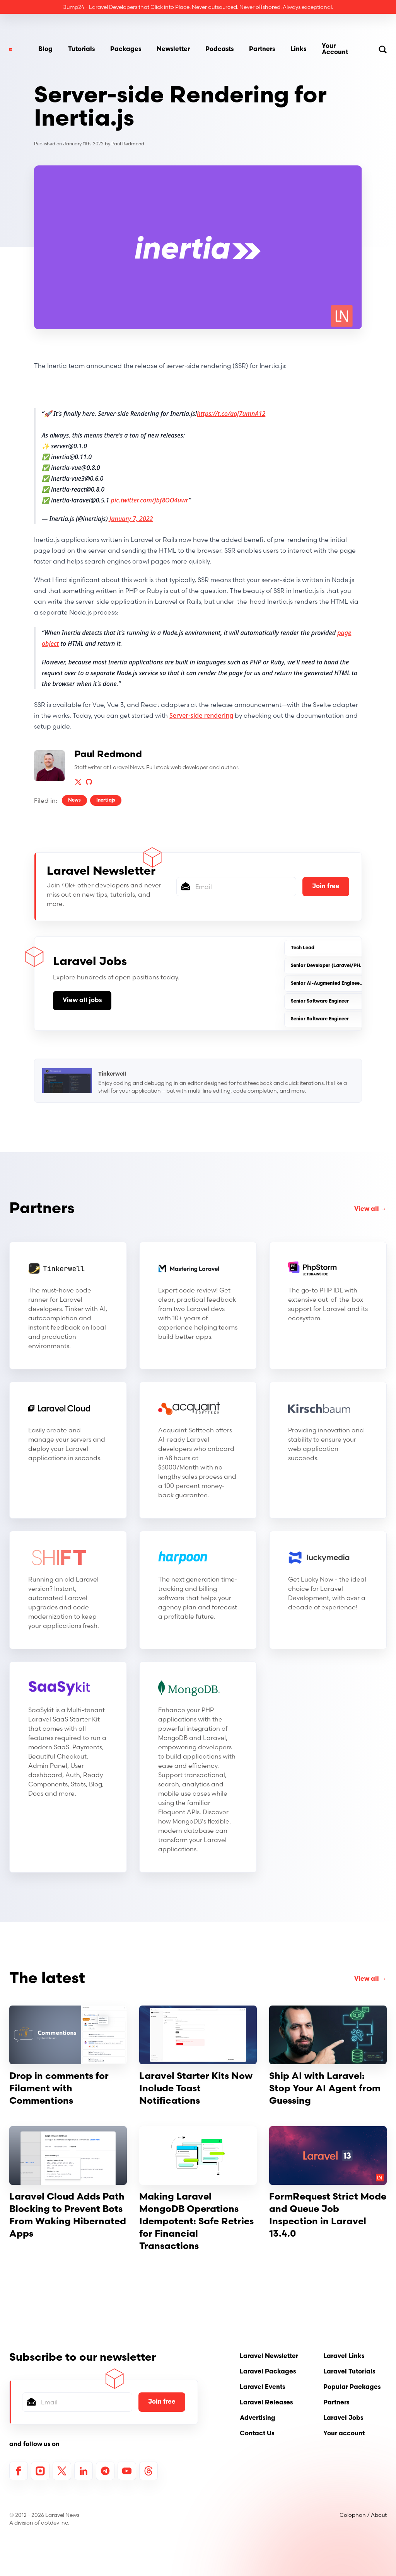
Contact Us (257, 2434)
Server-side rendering (201, 715)
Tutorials (81, 49)
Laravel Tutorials (349, 2372)
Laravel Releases (266, 2403)
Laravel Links (343, 2356)
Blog (45, 49)
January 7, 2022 (131, 518)
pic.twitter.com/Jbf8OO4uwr (150, 500)
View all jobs (82, 1001)
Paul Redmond (127, 143)
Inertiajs (105, 800)
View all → (370, 1209)
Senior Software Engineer (320, 1001)
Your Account (335, 49)
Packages (125, 49)
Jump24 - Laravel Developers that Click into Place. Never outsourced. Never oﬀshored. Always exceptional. (198, 6)
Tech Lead (302, 948)
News (74, 800)
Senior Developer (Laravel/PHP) (328, 966)
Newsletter (173, 49)
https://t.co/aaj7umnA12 (231, 413)
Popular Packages (352, 2387)
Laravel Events (262, 2387)
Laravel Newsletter (269, 2356)
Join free (326, 887)
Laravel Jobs (343, 2418)
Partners (262, 49)
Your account (344, 2434)
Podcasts (219, 49)
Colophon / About (363, 2515)
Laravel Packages (268, 2372)
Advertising (257, 2418)
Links (298, 49)
